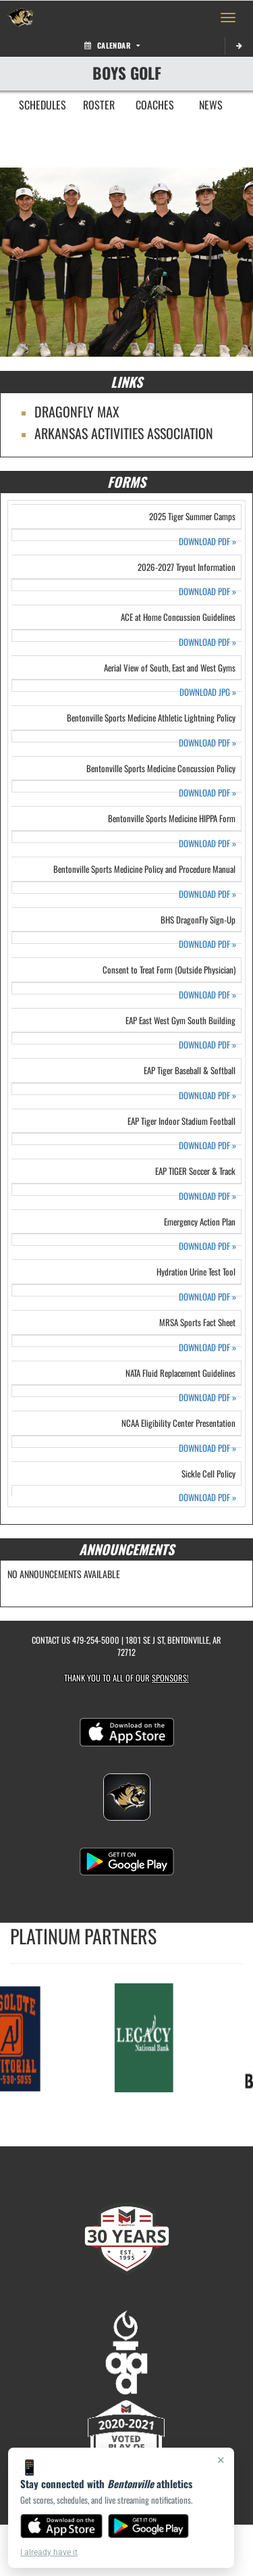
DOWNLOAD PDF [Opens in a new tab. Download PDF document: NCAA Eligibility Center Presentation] (207, 1448)
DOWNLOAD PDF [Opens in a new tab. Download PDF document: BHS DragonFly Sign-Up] (207, 944)
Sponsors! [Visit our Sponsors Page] (170, 1677)
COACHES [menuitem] (155, 104)
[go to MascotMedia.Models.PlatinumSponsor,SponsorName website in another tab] (147, 2036)
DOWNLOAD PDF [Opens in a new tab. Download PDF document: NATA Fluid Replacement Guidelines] (207, 1397)
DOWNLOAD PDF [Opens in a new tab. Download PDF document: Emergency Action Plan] (207, 1246)
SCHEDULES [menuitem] (42, 104)
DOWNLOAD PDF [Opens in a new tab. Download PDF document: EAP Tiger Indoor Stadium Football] (207, 1145)
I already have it (49, 2552)
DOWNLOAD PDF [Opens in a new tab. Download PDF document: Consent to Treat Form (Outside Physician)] (207, 994)
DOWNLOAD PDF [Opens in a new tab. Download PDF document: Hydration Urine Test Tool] (207, 1296)
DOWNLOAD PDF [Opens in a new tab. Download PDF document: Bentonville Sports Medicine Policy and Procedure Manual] (207, 894)
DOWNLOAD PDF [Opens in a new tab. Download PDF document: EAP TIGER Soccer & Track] (207, 1196)
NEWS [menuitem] (211, 104)
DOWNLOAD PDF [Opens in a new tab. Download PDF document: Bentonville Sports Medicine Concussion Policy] (207, 792)
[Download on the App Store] (61, 2526)
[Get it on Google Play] (149, 2526)
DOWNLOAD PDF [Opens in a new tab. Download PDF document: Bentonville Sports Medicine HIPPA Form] (207, 843)
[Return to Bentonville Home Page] (20, 17)
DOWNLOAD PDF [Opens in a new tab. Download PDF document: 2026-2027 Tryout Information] (207, 591)
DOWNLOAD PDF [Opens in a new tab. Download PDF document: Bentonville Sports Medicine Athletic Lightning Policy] (207, 742)
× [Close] (221, 2460)
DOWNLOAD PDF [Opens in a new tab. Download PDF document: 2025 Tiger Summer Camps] (207, 541)
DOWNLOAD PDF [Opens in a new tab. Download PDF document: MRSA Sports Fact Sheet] (207, 1347)
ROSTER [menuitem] (99, 104)
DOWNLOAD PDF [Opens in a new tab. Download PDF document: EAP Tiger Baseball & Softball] (207, 1095)
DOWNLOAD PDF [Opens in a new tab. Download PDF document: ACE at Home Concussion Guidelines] (207, 642)
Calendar (112, 45)
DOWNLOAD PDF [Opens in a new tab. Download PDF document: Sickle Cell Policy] (207, 1497)
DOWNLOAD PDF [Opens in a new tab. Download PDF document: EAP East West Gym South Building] (207, 1044)
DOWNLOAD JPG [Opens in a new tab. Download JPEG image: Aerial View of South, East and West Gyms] (207, 692)
